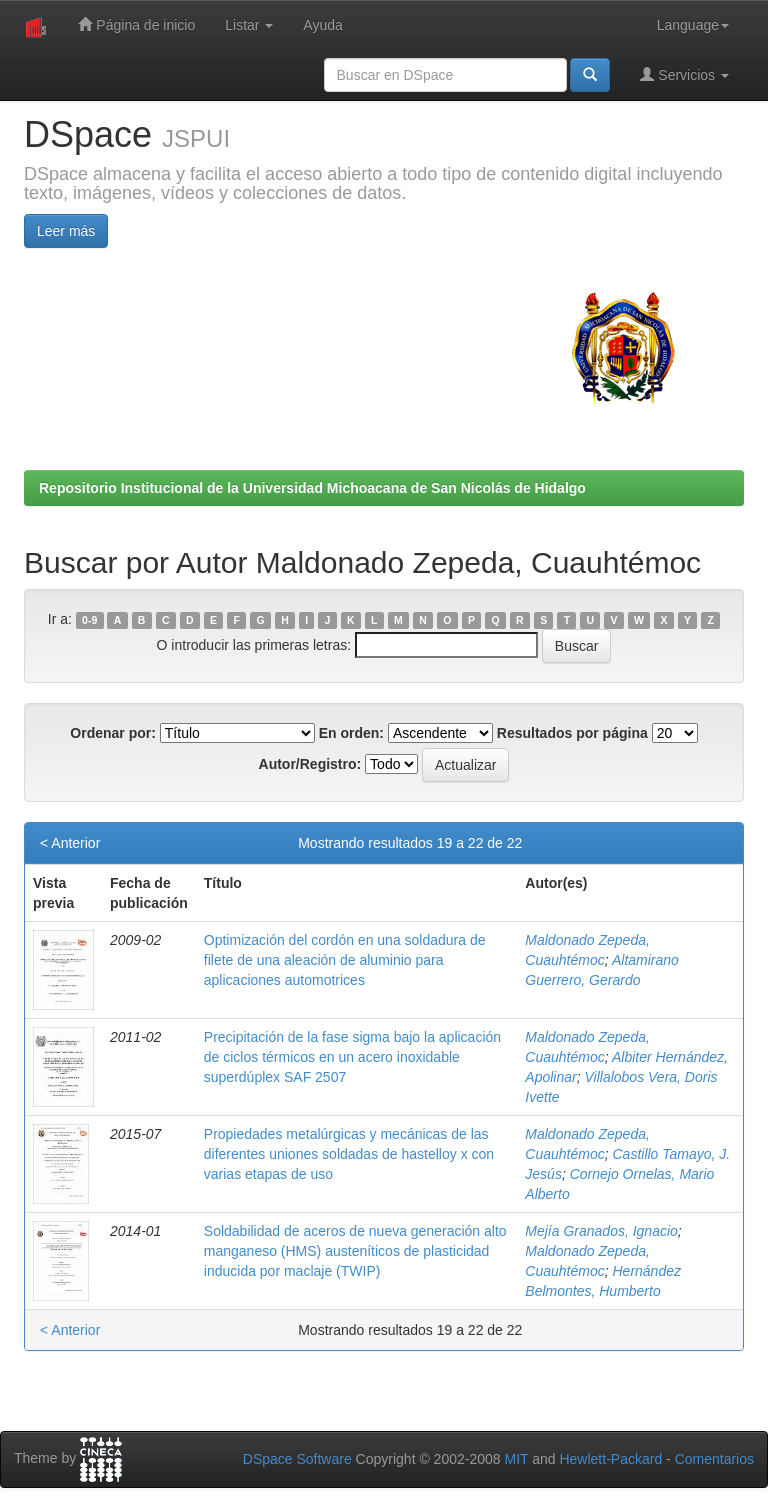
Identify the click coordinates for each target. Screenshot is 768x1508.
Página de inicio (136, 24)
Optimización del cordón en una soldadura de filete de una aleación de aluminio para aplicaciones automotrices (345, 960)
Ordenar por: (113, 733)
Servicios (684, 74)
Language (693, 25)
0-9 (89, 620)
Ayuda (322, 25)
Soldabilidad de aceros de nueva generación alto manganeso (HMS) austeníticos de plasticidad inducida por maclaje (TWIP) (355, 1251)
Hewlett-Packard (610, 1459)
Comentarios (714, 1459)
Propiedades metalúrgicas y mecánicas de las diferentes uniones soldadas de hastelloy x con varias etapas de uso (349, 1154)
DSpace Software (297, 1459)
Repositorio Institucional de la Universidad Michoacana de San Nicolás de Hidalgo (312, 488)
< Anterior (70, 843)
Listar (249, 25)
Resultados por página (572, 733)
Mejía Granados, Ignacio (601, 1231)
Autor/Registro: (310, 764)
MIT (516, 1459)
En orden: (351, 733)
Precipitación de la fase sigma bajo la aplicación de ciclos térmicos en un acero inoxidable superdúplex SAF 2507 (352, 1057)
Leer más (66, 231)
